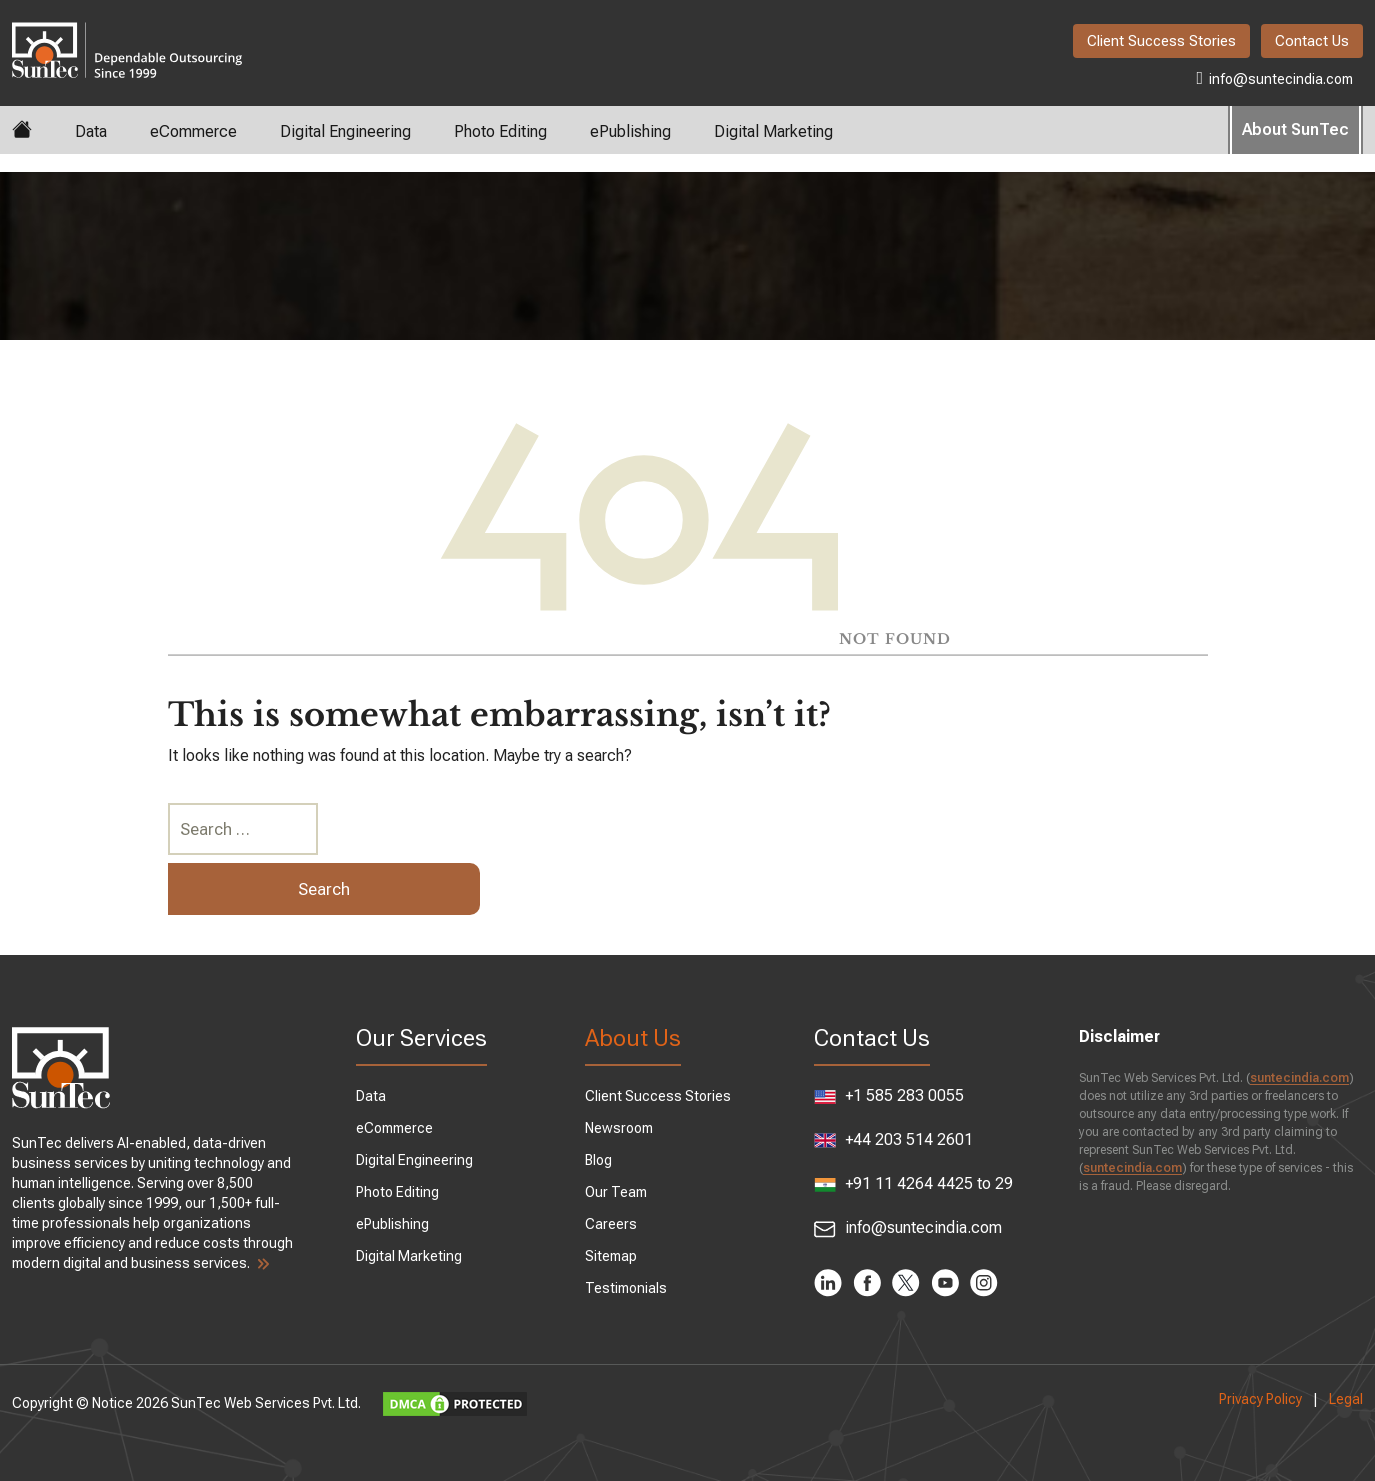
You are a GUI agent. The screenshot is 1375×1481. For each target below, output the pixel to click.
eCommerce (193, 131)
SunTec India (127, 36)
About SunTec (1295, 129)
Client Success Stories (1161, 41)
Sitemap (611, 1256)
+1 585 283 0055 (889, 1095)
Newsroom (619, 1128)
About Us (633, 1038)
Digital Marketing (773, 131)
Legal (1346, 1399)
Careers (611, 1224)
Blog (598, 1160)
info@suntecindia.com (1274, 78)
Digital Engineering (345, 131)
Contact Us (1312, 41)
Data (91, 131)
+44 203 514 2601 (893, 1139)
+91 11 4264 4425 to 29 (913, 1184)
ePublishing (630, 131)
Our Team (616, 1192)
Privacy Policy (1260, 1399)
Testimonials (626, 1288)
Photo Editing (500, 131)
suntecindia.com (1299, 1078)
